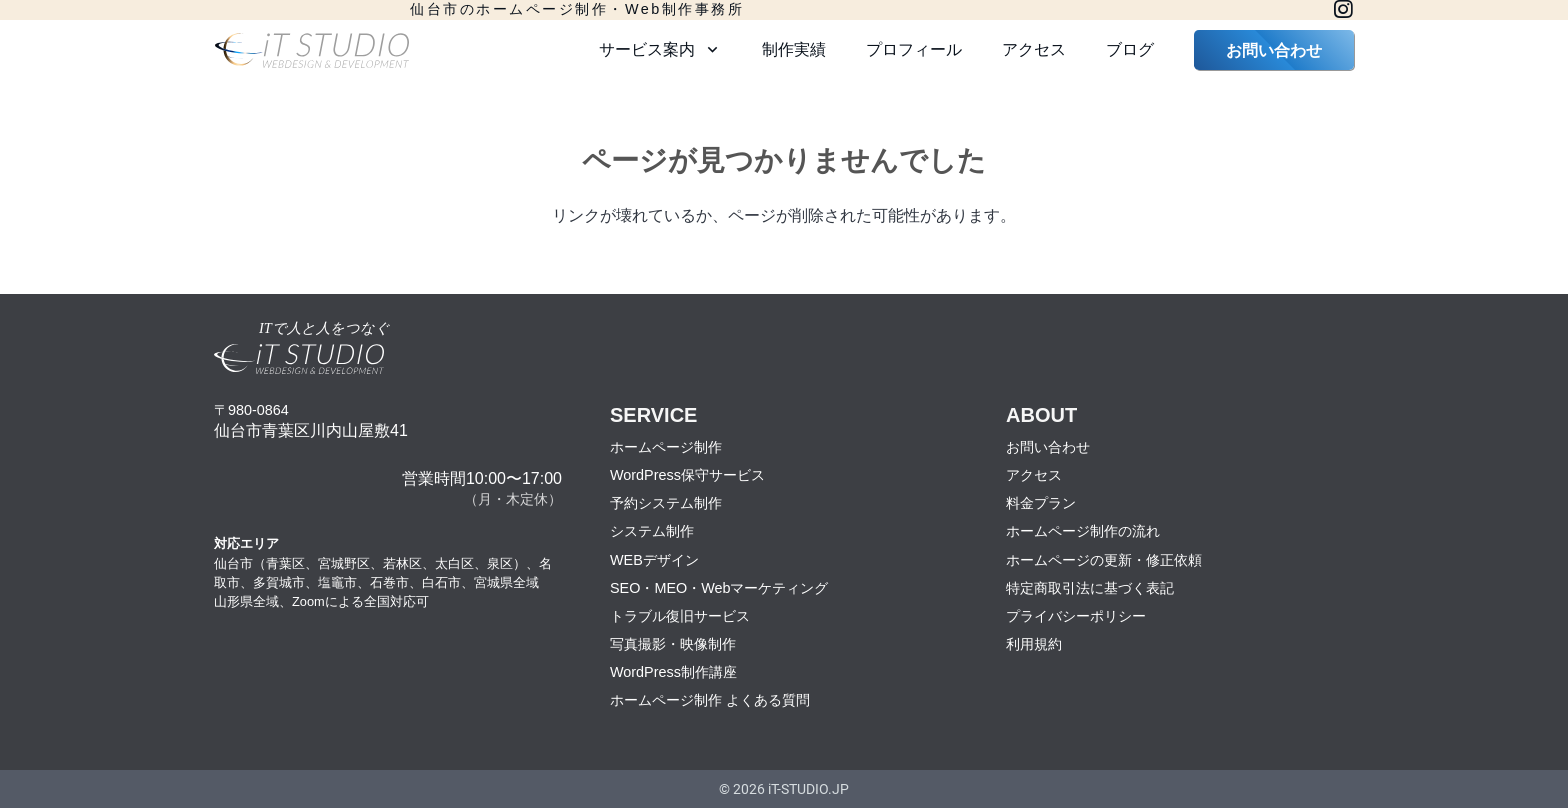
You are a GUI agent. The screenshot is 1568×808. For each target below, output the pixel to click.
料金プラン (1041, 503)
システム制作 (652, 531)
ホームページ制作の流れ (1083, 531)
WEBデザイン (654, 560)
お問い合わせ (1048, 447)
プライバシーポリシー (1076, 616)
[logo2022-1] (312, 50)
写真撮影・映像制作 (673, 644)
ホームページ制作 (666, 447)
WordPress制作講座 (673, 672)
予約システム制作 (666, 503)
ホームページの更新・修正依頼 (1104, 560)
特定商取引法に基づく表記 (1090, 588)
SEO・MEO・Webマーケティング (719, 588)
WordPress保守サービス (687, 475)
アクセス (1034, 475)
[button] (708, 50)
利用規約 (1034, 644)
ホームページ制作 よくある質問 (710, 700)
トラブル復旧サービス (680, 616)
